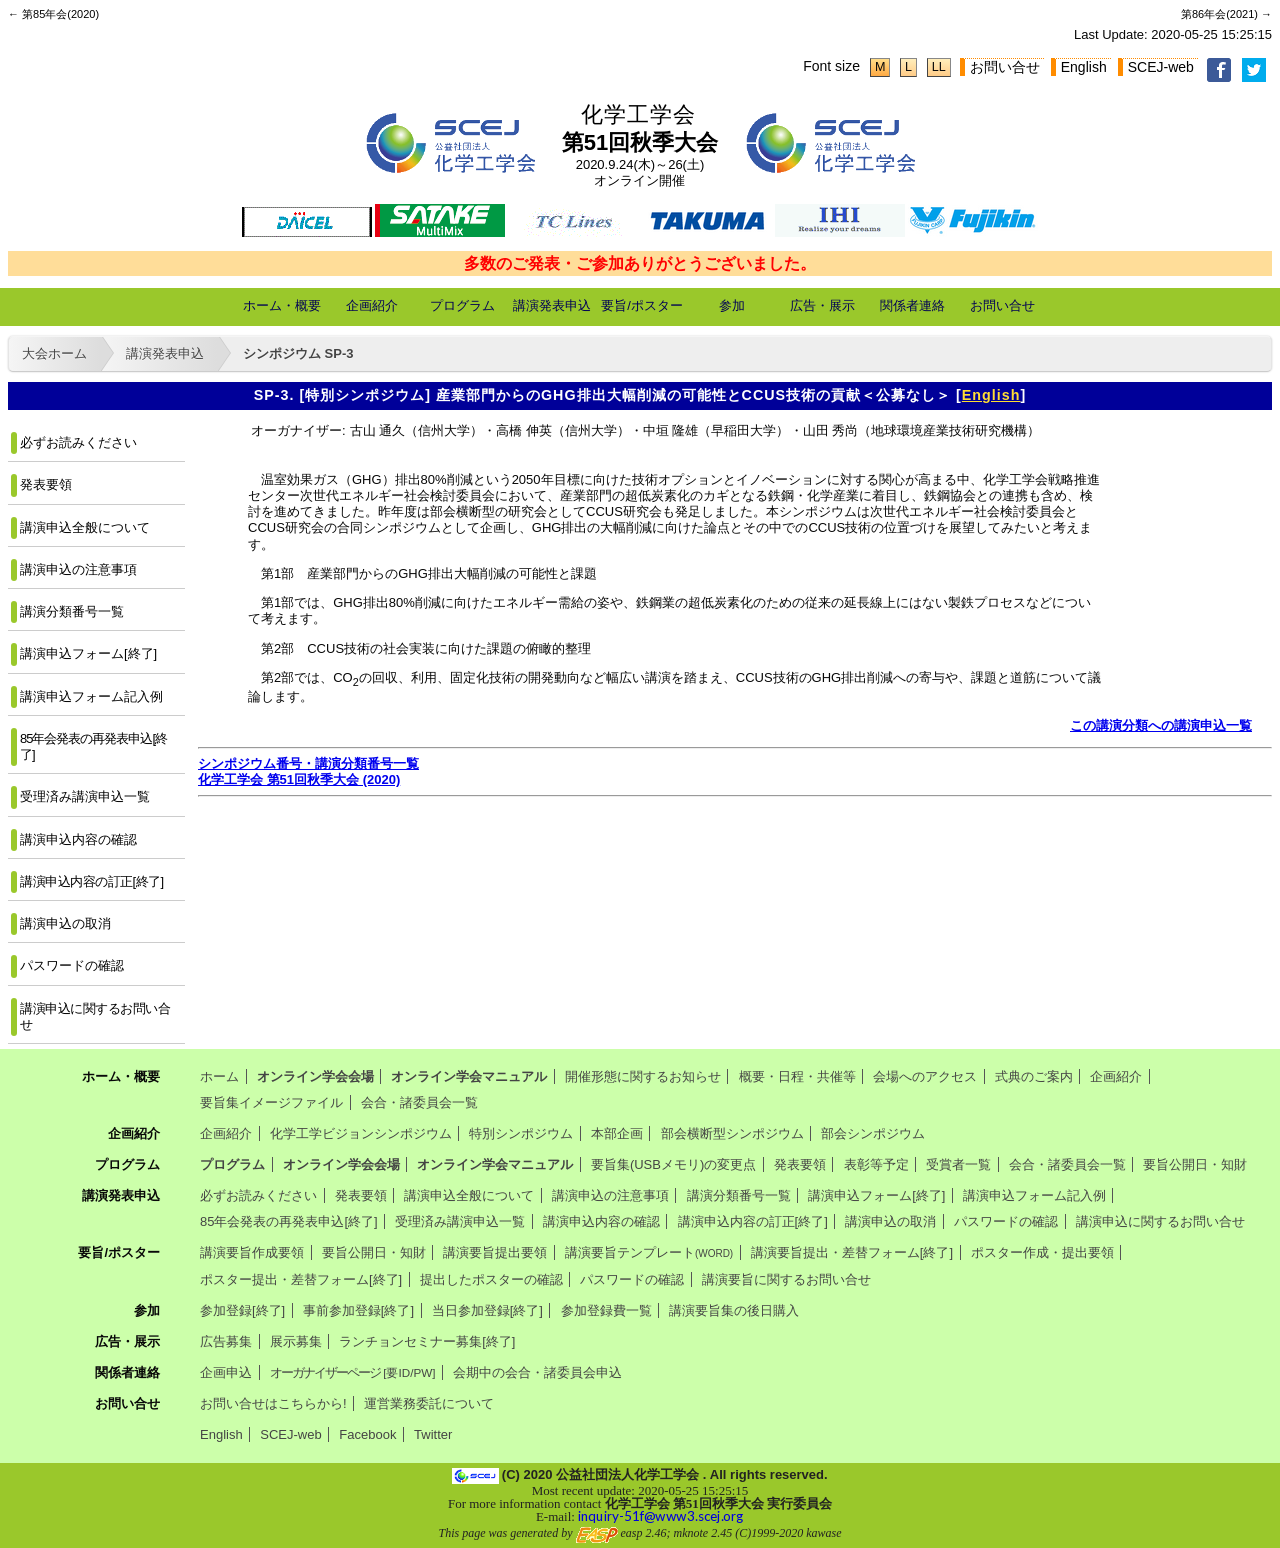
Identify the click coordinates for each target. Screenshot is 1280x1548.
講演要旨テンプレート (649, 1252)
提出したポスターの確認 (491, 1279)
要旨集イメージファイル (271, 1102)
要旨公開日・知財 (1195, 1164)
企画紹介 (372, 305)
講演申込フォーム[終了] (88, 653)
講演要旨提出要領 (495, 1252)
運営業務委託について (429, 1403)
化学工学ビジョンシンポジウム (361, 1133)
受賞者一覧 (958, 1164)
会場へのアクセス (925, 1076)
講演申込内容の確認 (78, 839)
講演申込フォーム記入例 (91, 696)
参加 (732, 305)
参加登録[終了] (242, 1310)
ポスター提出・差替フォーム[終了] (301, 1279)
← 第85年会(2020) (53, 14)
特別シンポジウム (521, 1133)
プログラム (462, 305)
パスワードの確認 (72, 965)
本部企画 (617, 1133)
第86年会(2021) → (1226, 14)
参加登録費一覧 (606, 1310)
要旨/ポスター (642, 305)
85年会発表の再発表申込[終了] (93, 746)
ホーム (219, 1076)
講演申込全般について (85, 527)
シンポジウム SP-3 (298, 353)
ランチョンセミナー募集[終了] (427, 1341)
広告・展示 (822, 305)
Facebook (367, 1434)
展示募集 (296, 1341)
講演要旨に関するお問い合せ (786, 1279)
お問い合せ (1005, 67)
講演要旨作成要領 (252, 1252)
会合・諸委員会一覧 (419, 1102)
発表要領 (46, 484)
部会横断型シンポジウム (732, 1133)
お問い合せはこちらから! (273, 1403)
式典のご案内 (1034, 1076)
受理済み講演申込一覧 (85, 796)
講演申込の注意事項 (78, 569)
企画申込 (226, 1372)
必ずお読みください (78, 442)
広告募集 (226, 1341)
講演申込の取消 (65, 923)
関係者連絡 (912, 305)
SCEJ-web (1161, 67)
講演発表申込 (552, 305)
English (1084, 67)
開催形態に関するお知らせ (643, 1076)
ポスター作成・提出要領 (1042, 1252)
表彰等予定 (876, 1164)
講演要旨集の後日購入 (734, 1310)
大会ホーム (54, 353)
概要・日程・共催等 (797, 1076)
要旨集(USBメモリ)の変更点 (673, 1164)
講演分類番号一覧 (72, 611)
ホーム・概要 (282, 305)
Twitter (433, 1434)
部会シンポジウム (873, 1133)
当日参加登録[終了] (487, 1310)
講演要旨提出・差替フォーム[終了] (852, 1252)
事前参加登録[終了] (358, 1310)
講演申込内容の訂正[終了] (92, 881)
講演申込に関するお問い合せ (95, 1016)
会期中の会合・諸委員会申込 (537, 1372)
